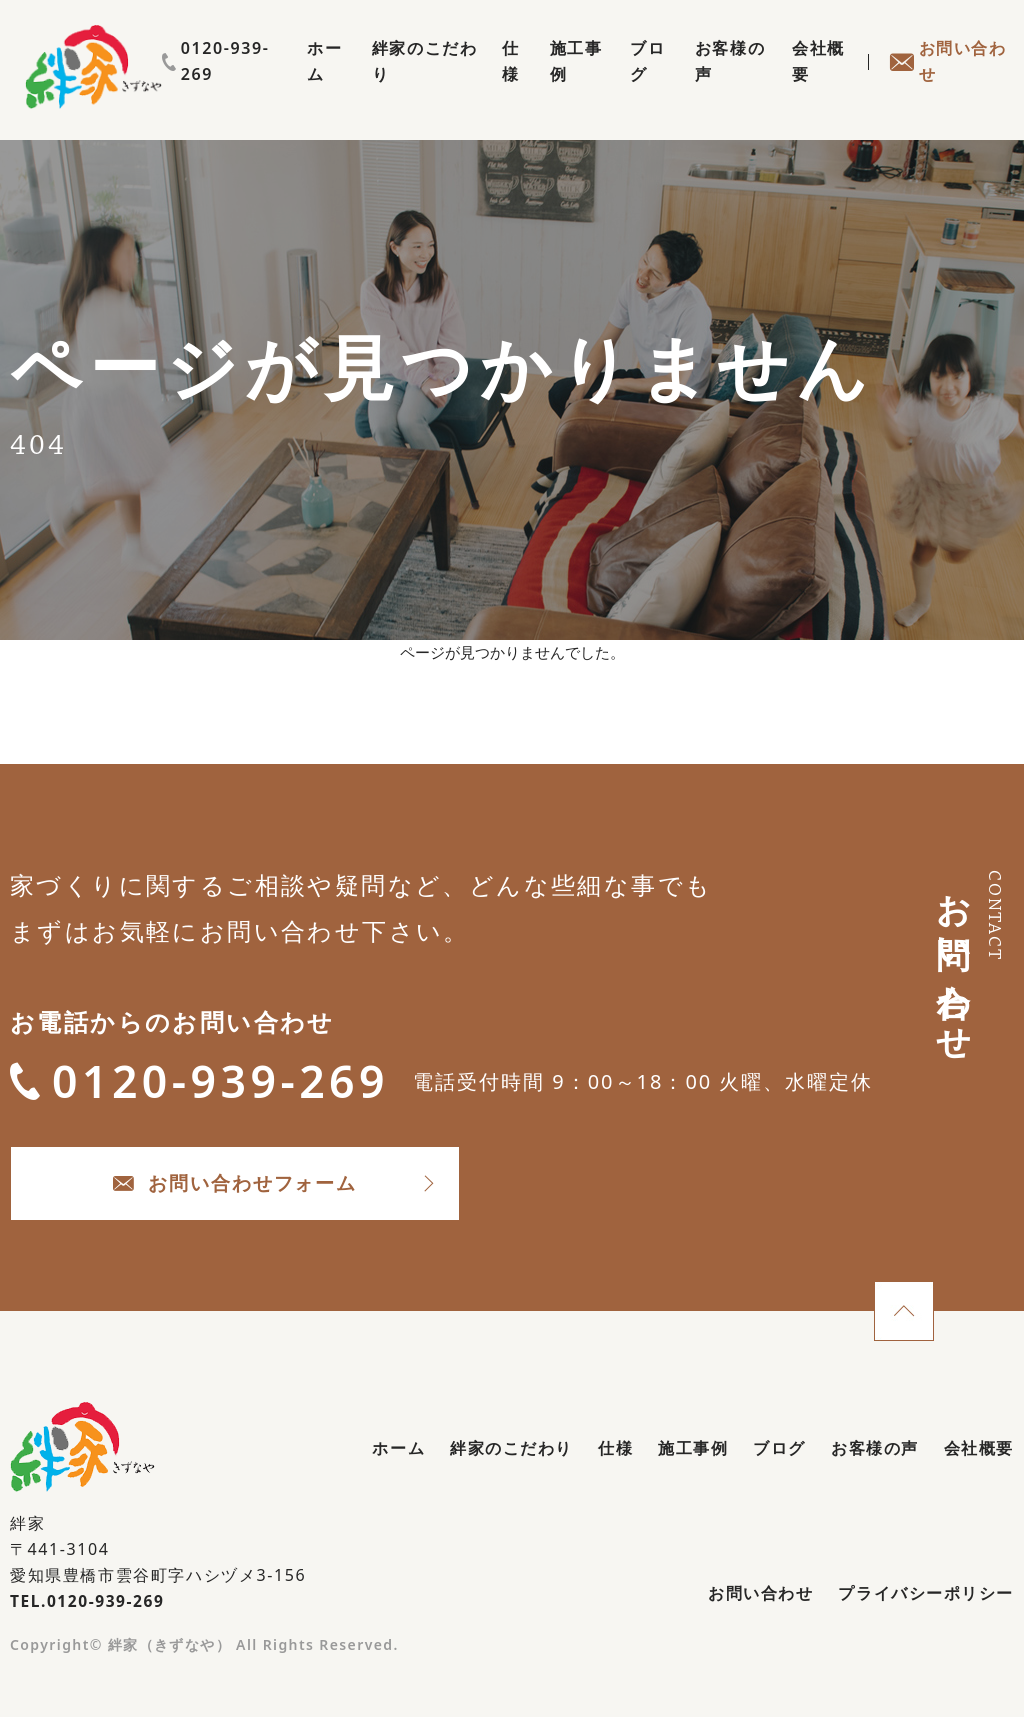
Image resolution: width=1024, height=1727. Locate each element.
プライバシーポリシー (926, 1605)
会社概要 (812, 84)
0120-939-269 (944, 48)
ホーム (291, 84)
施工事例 (556, 84)
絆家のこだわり (393, 84)
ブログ (632, 84)
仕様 (488, 84)
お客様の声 (718, 84)
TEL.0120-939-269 (89, 1612)
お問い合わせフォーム (260, 1191)
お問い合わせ (946, 84)
